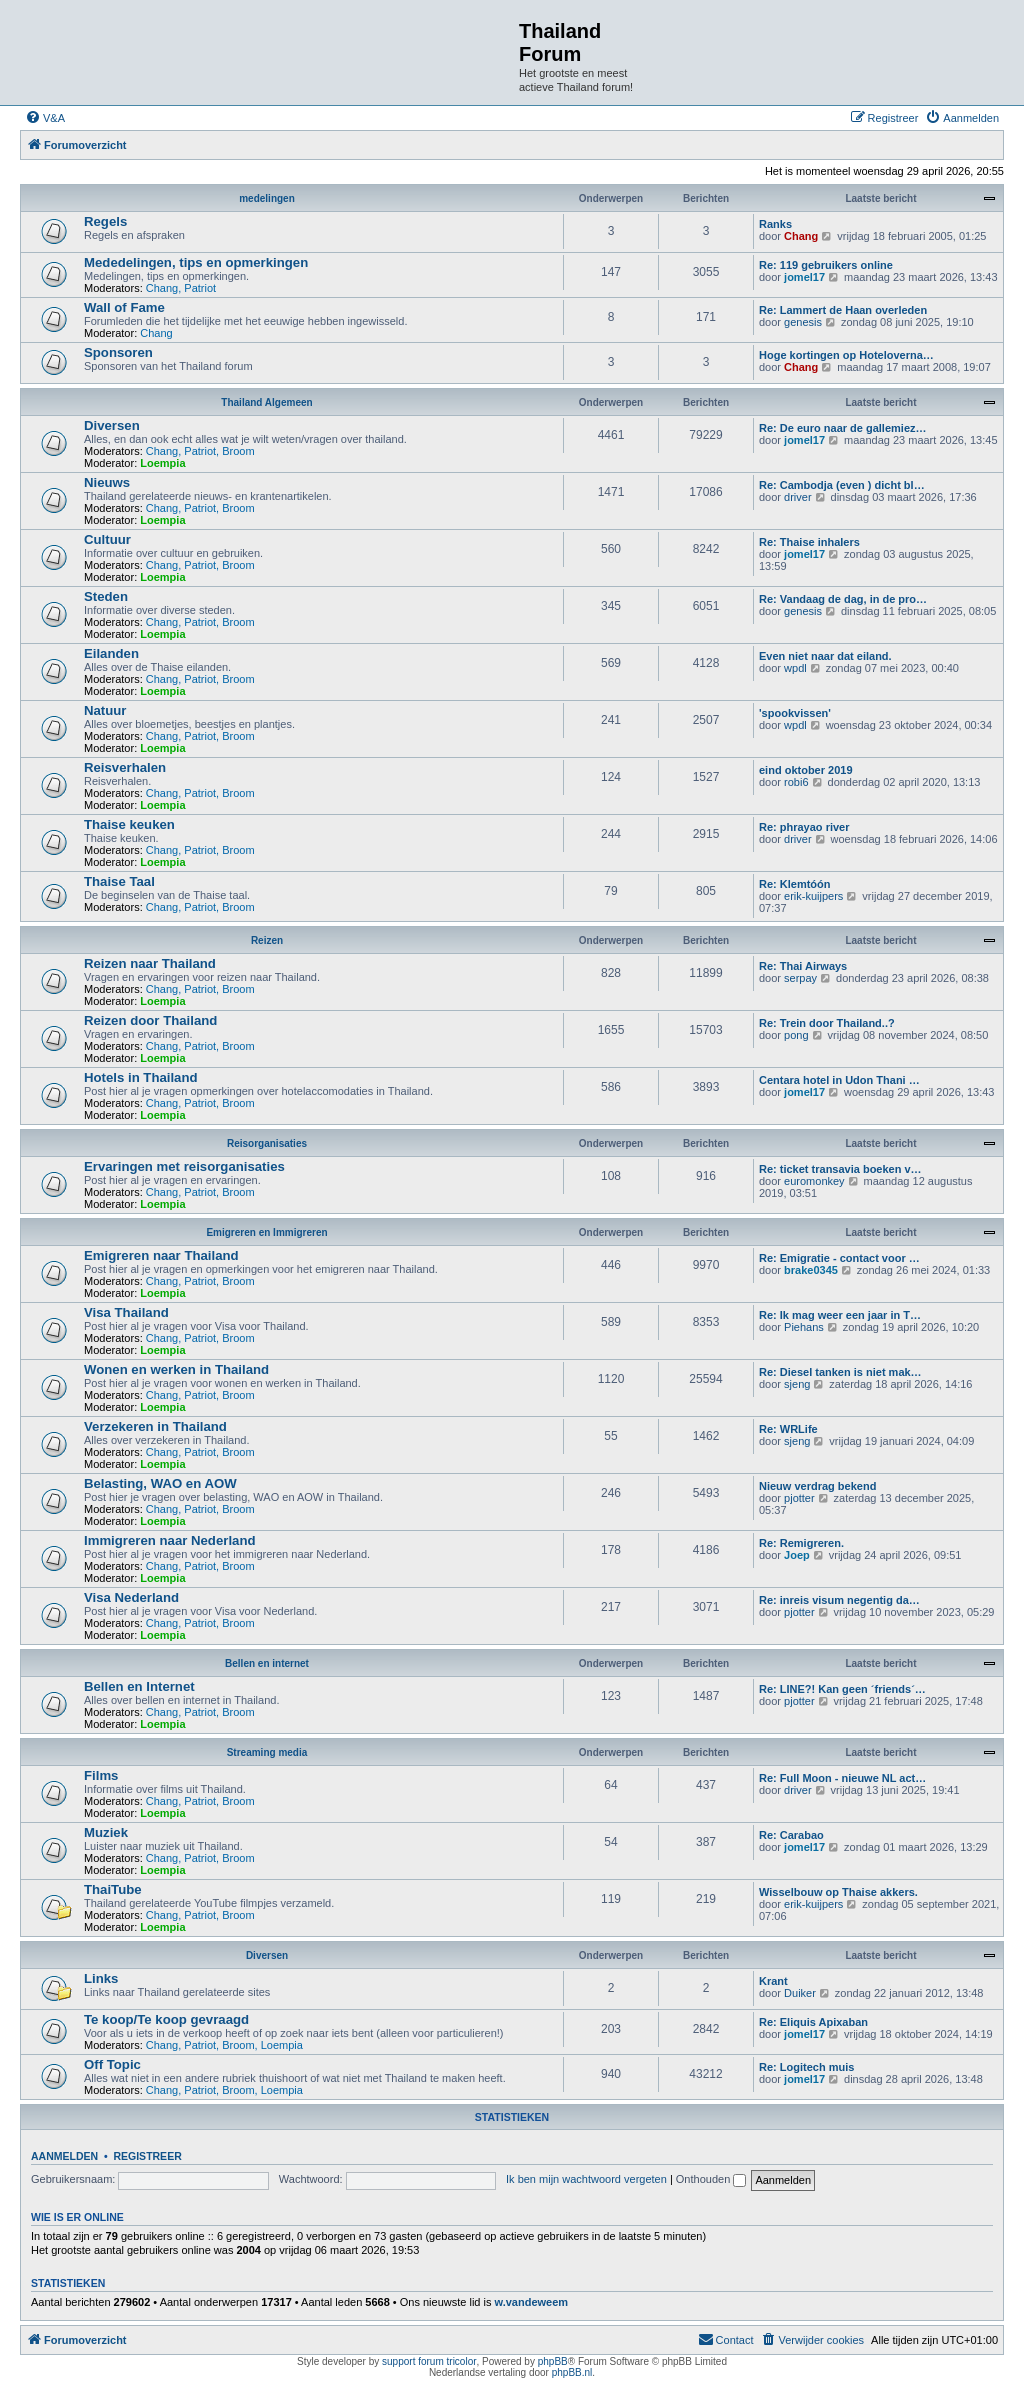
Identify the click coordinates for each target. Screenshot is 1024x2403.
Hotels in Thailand (141, 1077)
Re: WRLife (788, 1429)
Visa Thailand (126, 1312)
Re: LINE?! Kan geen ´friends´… (842, 1689)
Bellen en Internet (139, 1686)
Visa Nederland (131, 1597)
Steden (106, 596)
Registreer (147, 2156)
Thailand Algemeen (266, 402)
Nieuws (107, 482)
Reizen (267, 940)
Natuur (105, 710)
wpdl (795, 668)
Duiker (800, 1993)
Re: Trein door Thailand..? (827, 1023)
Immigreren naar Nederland (170, 1540)
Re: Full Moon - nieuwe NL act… (842, 1778)
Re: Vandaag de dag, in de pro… (843, 599)
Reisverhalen (125, 767)
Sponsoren (118, 352)
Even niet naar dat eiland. (825, 656)
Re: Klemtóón (795, 884)
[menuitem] (45, 118)
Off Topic (112, 2064)
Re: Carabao (791, 1835)
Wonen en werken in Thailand (176, 1369)
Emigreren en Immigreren (266, 1232)
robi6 (796, 782)
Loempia (162, 463)
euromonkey (814, 1181)
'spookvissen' (795, 713)
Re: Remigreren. (801, 1543)
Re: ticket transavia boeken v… (840, 1169)
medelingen (267, 198)
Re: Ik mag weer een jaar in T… (840, 1315)
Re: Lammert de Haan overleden (843, 310)
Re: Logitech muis (806, 2067)
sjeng (797, 1384)
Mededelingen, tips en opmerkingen (196, 262)
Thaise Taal (119, 881)
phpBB (553, 2361)
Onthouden (711, 2179)
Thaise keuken (129, 824)
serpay (800, 978)
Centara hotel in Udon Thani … (839, 1080)
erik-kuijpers (813, 896)
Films (101, 1775)
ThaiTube (113, 1889)
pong (796, 1035)
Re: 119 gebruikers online (826, 265)
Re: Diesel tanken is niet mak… (840, 1372)
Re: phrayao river (804, 827)
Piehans (804, 1327)
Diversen (112, 425)
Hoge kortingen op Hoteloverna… (846, 355)
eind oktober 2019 (806, 770)
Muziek (106, 1832)
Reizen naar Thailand (150, 963)
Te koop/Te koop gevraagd (166, 2019)
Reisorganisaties (267, 1143)
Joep (797, 1555)
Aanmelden (64, 2156)
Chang (801, 236)
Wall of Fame (124, 307)
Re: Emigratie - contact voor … (839, 1258)
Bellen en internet (267, 1663)
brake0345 (811, 1270)
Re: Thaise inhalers (809, 542)
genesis (803, 322)
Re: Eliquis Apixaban (813, 2022)
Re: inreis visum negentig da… (839, 1600)
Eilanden (111, 653)
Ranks (775, 224)
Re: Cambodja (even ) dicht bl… (842, 485)
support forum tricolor (429, 2361)
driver (798, 497)
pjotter (799, 1498)
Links (101, 1978)
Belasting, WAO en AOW (160, 1483)
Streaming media (267, 1752)
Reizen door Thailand (150, 1020)
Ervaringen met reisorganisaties (184, 1166)
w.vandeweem (532, 2302)
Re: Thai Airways (803, 966)
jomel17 (804, 277)
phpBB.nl (572, 2372)
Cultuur (107, 539)
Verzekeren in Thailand (155, 1426)
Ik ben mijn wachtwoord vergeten (586, 2179)
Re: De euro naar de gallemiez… (843, 428)
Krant (773, 1981)
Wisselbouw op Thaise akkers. (838, 1892)
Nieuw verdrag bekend (817, 1486)
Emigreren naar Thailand (161, 1255)
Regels (105, 221)
